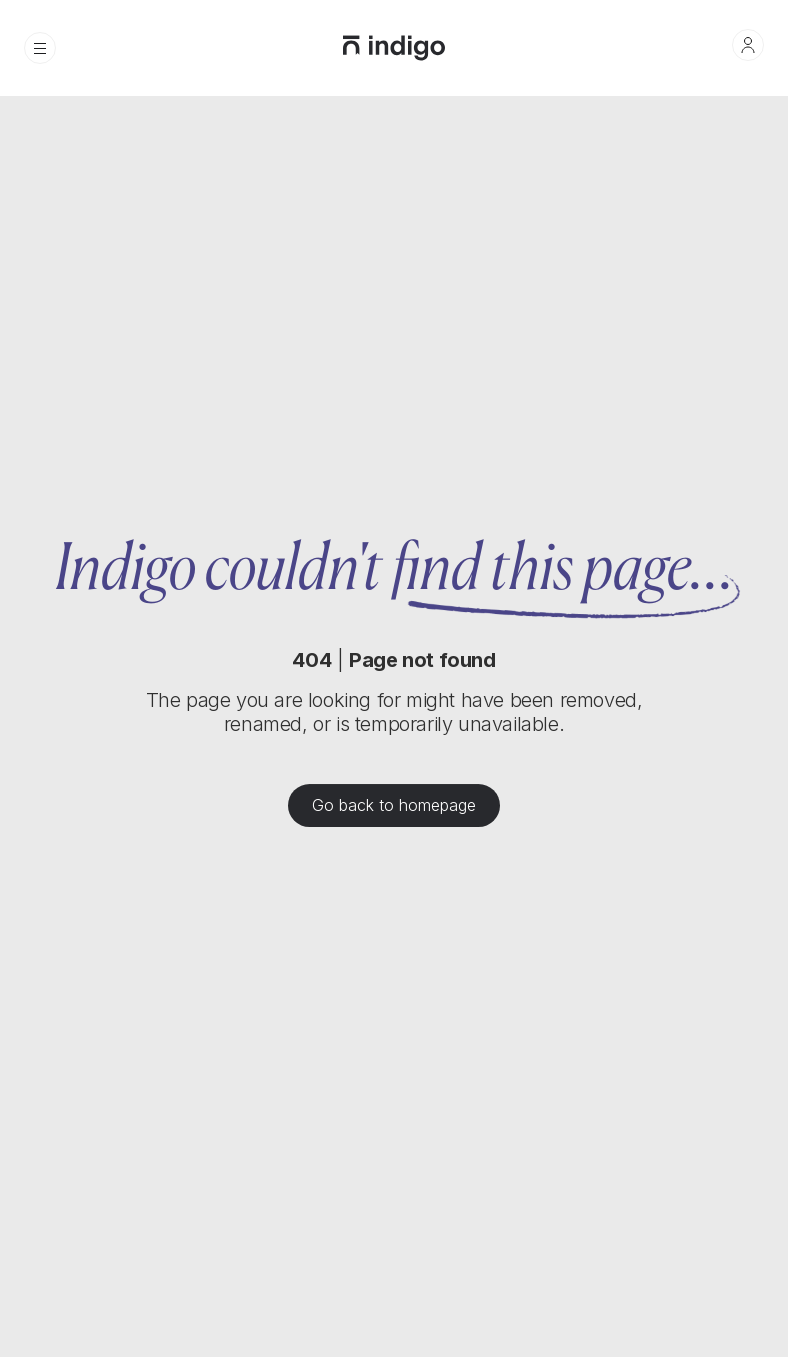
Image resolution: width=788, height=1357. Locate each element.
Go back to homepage (394, 806)
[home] (394, 48)
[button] (40, 48)
